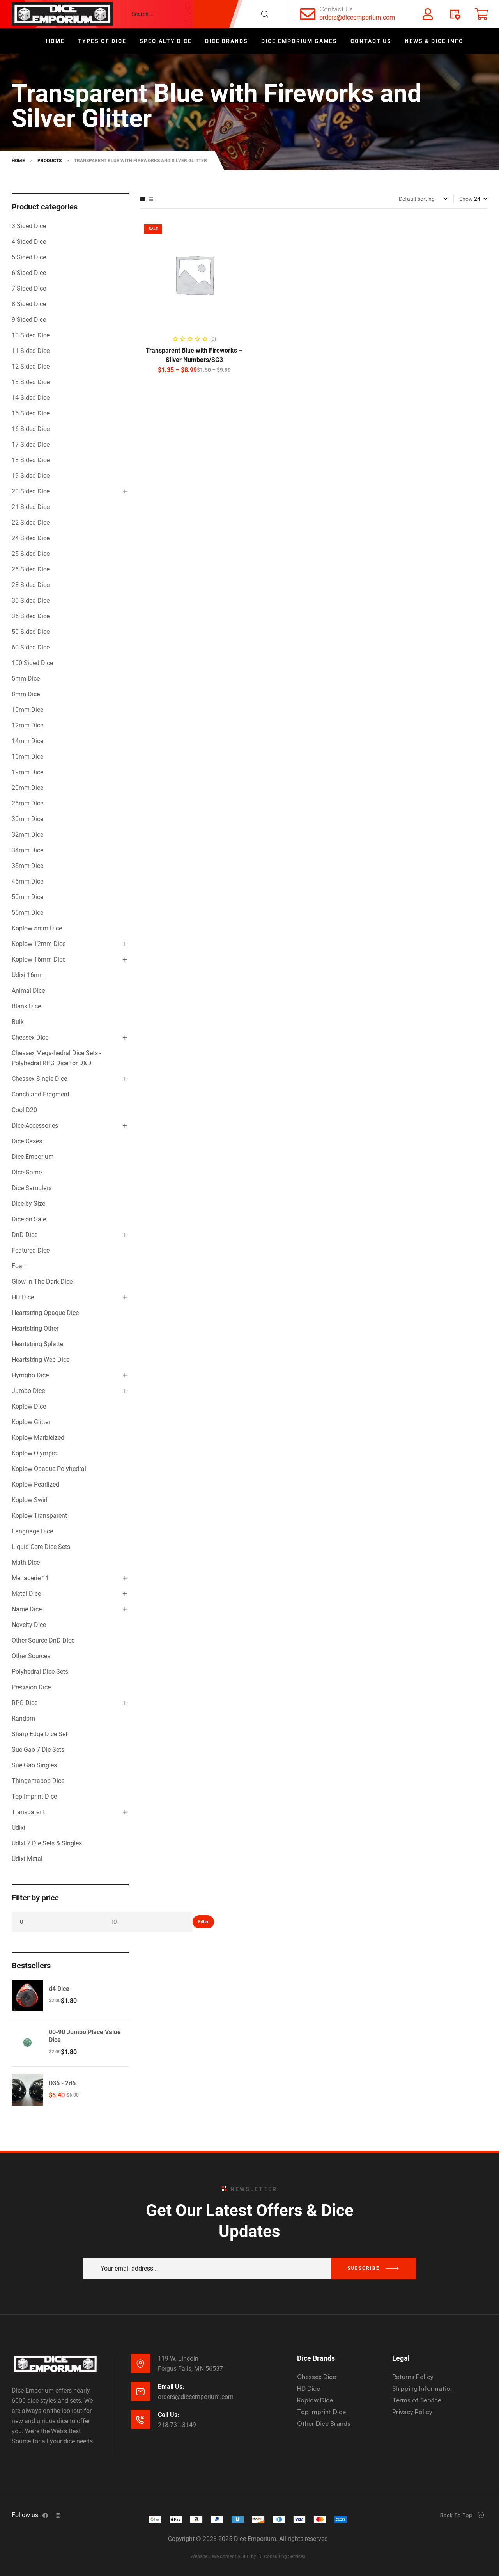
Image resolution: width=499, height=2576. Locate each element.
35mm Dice (27, 865)
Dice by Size (28, 1203)
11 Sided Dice (31, 351)
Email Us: (171, 2386)
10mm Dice (27, 709)
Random (23, 1718)
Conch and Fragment (40, 1094)
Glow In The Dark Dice (42, 1281)
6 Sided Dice (29, 273)
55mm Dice (27, 912)
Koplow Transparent (39, 1515)
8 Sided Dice (29, 304)
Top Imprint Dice (34, 1796)
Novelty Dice (29, 1625)
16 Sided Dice (31, 429)
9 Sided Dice (29, 319)
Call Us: (168, 2414)
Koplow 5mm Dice (37, 928)
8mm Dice (26, 694)
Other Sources (31, 1656)
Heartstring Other (35, 1328)
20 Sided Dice (31, 491)
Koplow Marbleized (38, 1437)
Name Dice (27, 1609)
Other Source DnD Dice (43, 1640)
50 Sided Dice (31, 631)
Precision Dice (31, 1687)
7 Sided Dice (29, 288)
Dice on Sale (29, 1219)
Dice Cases (27, 1141)
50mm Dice (27, 897)
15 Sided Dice (31, 413)
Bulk (18, 1021)
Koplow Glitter (31, 1422)
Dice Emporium (33, 1156)
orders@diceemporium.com (357, 17)
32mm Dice (27, 834)
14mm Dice (27, 741)
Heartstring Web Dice (40, 1359)
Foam (20, 1266)
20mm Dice (27, 787)
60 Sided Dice (31, 647)
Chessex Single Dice (39, 1078)
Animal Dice (28, 990)
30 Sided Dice (31, 600)
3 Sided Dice (29, 226)
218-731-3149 (177, 2425)
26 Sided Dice (31, 569)
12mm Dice (27, 725)
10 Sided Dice (31, 335)
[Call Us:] (140, 2419)
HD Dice (23, 1297)
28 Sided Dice (31, 585)
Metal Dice (26, 1593)
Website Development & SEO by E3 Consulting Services (248, 2556)
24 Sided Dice (31, 538)
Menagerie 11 (30, 1578)
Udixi (18, 1827)
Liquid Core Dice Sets (41, 1547)
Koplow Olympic (34, 1453)
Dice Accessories (35, 1125)
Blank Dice (26, 1006)
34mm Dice (27, 850)
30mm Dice (27, 819)
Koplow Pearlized (35, 1484)
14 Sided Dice (31, 397)
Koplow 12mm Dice (38, 943)
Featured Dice (31, 1250)
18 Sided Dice (31, 460)
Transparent (28, 1812)
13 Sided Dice (31, 382)
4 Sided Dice (29, 241)
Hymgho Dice (30, 1375)
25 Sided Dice (31, 553)
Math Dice (26, 1562)
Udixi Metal (27, 1859)
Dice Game (27, 1172)
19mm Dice (27, 772)
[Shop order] (423, 199)
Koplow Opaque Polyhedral (49, 1469)
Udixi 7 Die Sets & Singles (47, 1843)
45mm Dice (27, 881)
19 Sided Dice (31, 475)
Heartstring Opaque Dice (45, 1312)
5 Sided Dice (29, 257)
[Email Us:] (140, 2391)
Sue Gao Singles (34, 1765)
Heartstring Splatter (38, 1344)
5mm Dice (26, 678)
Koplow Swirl (30, 1500)
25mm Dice (27, 803)
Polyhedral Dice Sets (40, 1671)
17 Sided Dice (31, 444)
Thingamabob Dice (38, 1781)
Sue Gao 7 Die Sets (38, 1749)
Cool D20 (24, 1110)
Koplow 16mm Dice (38, 959)
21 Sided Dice (31, 507)
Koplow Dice (29, 1406)
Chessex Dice (30, 1037)
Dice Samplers (31, 1188)
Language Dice (32, 1531)
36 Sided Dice (31, 616)
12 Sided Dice (31, 366)
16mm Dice (27, 756)
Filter (203, 1922)
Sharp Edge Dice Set (39, 1734)
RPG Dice (24, 1703)
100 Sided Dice (32, 663)
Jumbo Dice (28, 1390)
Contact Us (336, 9)
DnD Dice (24, 1234)
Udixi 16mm (28, 975)
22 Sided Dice (31, 522)
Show (466, 199)
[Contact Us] (307, 14)
